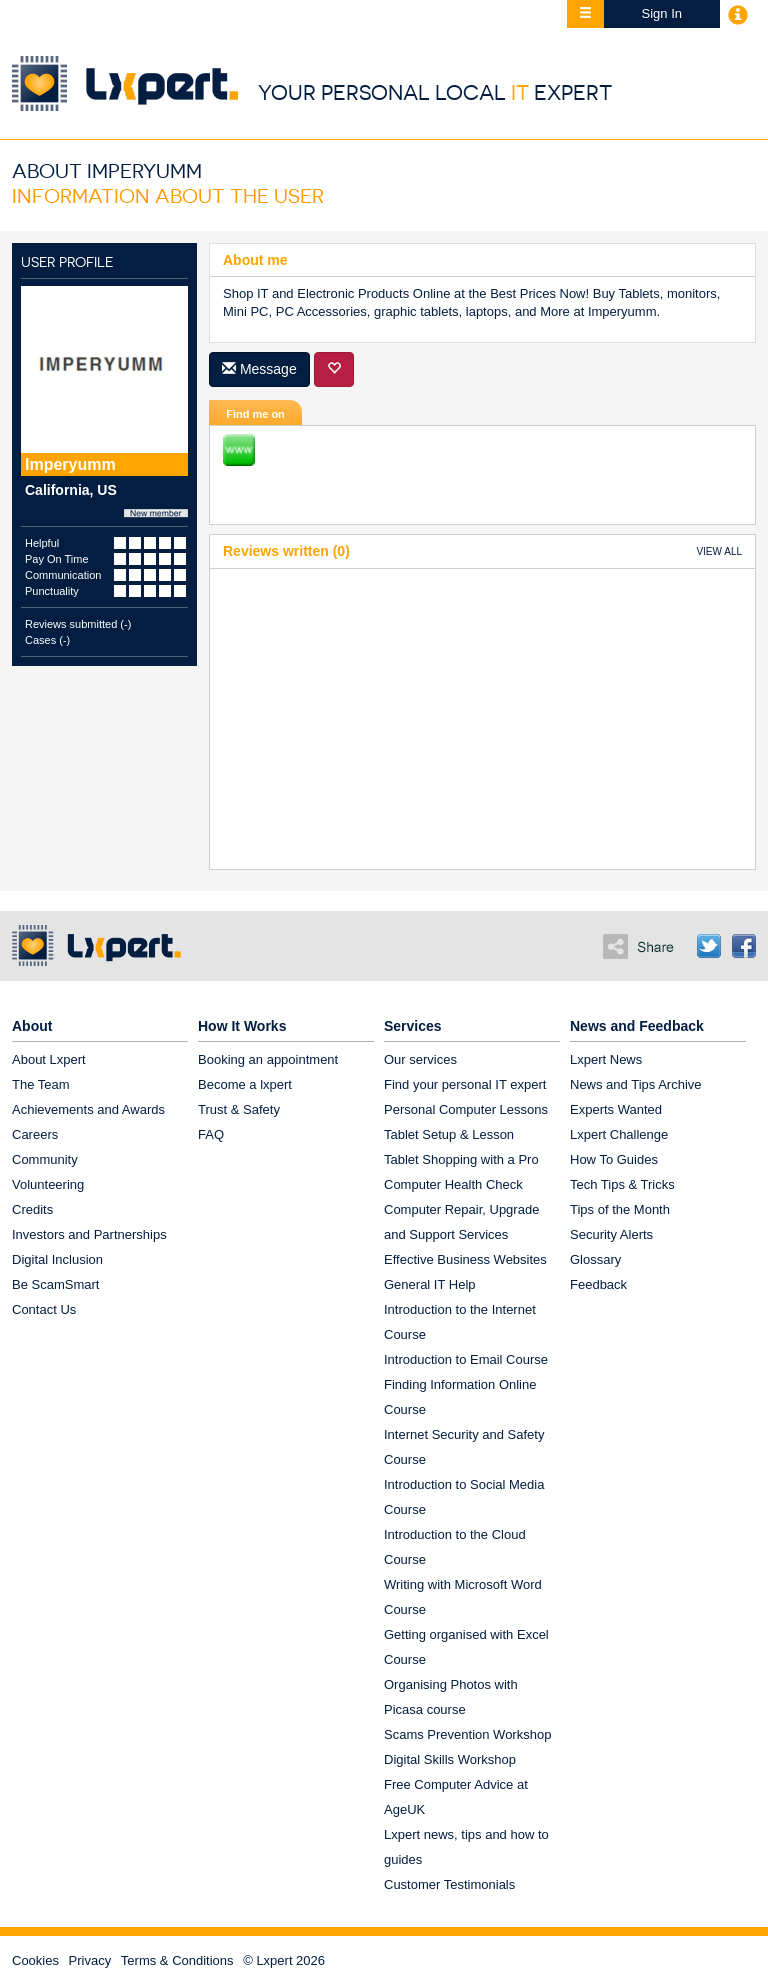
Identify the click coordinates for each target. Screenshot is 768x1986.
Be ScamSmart (55, 1284)
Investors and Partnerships (89, 1234)
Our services (420, 1059)
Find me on (255, 414)
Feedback (598, 1284)
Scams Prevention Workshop (467, 1734)
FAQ (211, 1134)
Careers (35, 1134)
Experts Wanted (616, 1109)
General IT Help (430, 1284)
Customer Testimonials (449, 1884)
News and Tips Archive (636, 1084)
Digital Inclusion (57, 1259)
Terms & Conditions (177, 1960)
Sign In (662, 13)
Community (45, 1159)
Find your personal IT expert (465, 1084)
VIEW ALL (719, 551)
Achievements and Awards (88, 1109)
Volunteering (48, 1184)
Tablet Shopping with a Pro (461, 1159)
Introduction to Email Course (466, 1359)
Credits (32, 1209)
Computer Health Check (453, 1184)
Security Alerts (611, 1234)
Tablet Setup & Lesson (449, 1134)
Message (259, 369)
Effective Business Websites (465, 1259)
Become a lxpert (245, 1084)
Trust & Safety (239, 1109)
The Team (41, 1084)
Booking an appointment (268, 1059)
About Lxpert (49, 1059)
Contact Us (44, 1309)
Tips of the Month (620, 1209)
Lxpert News (606, 1059)
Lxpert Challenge (619, 1134)
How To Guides (614, 1159)
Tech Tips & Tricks (622, 1184)
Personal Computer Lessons (466, 1109)
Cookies (35, 1960)
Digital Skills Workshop (450, 1759)
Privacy (90, 1960)
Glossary (595, 1259)
